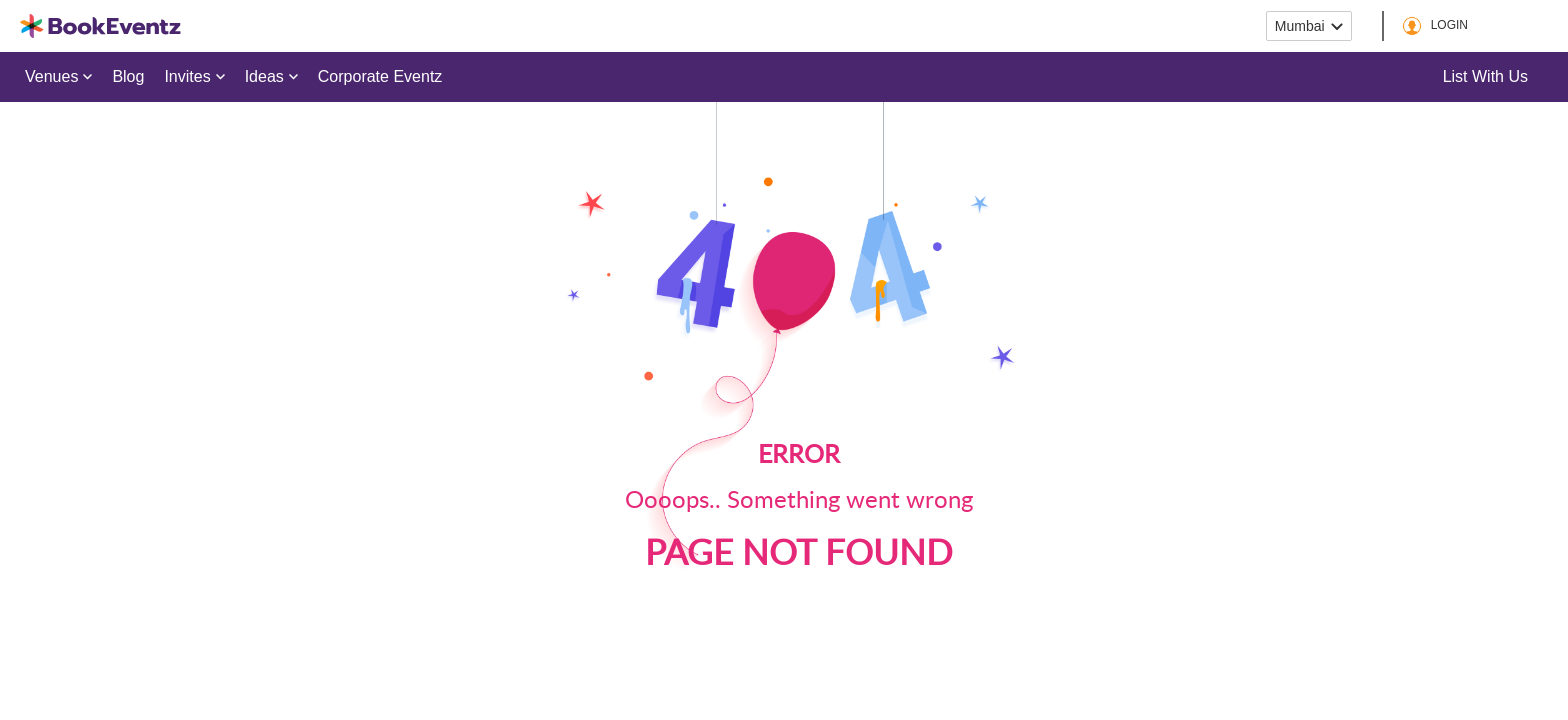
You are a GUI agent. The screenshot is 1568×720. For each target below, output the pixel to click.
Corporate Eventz (380, 76)
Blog (128, 76)
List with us (1485, 76)
